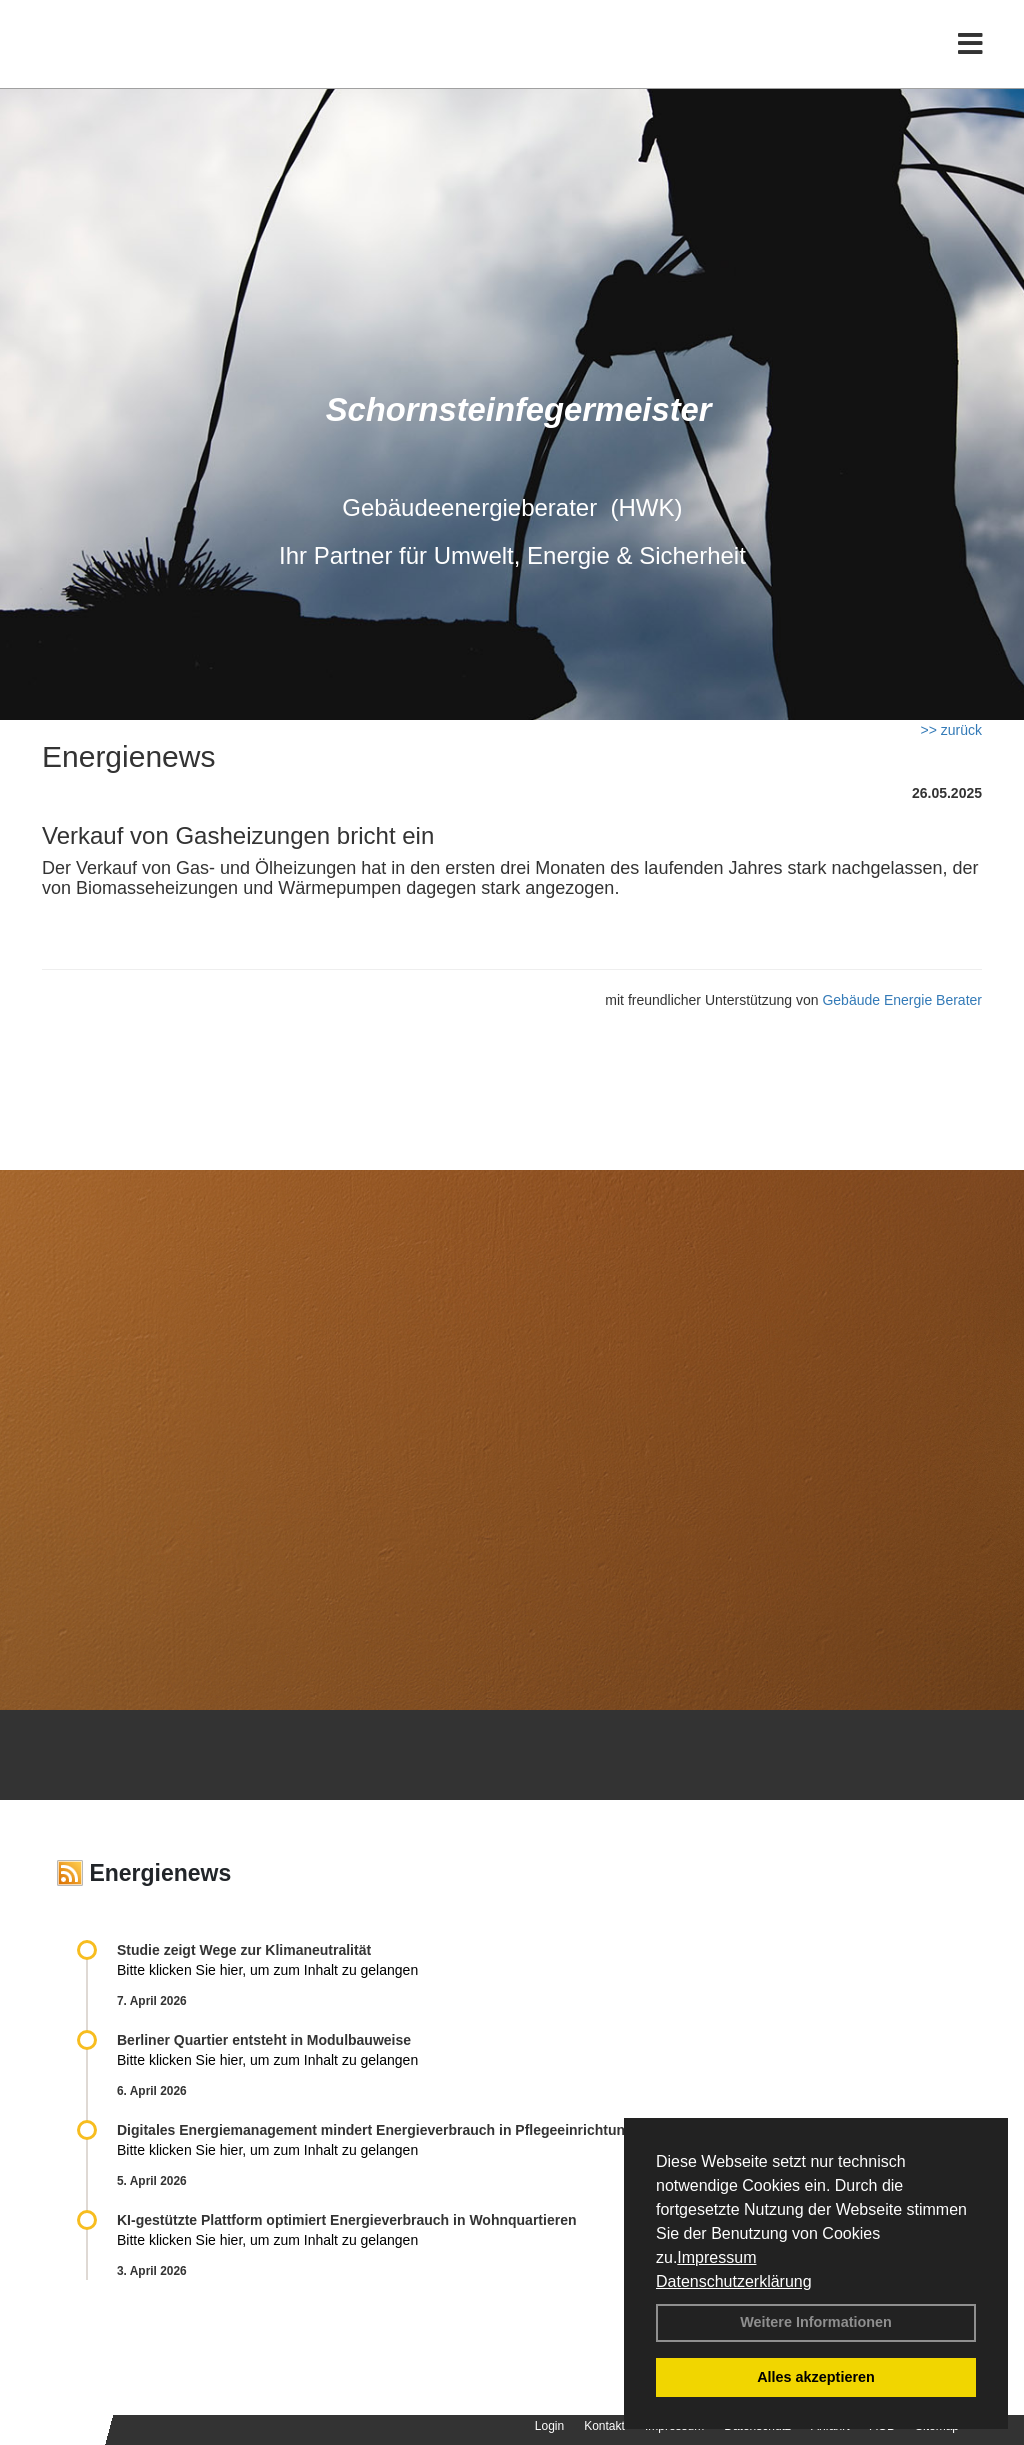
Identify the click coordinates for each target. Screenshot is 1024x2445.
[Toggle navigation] (970, 57)
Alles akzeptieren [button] (816, 2377)
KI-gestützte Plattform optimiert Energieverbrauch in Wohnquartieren (346, 2220)
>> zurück (951, 730)
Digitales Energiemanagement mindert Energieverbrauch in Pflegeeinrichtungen (383, 2130)
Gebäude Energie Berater (902, 1000)
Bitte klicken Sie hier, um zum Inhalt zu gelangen (267, 1970)
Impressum (716, 2257)
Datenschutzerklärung (734, 2281)
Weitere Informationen (816, 2322)
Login (549, 2426)
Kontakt (604, 2426)
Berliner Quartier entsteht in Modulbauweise (264, 2040)
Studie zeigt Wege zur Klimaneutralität (244, 1950)
